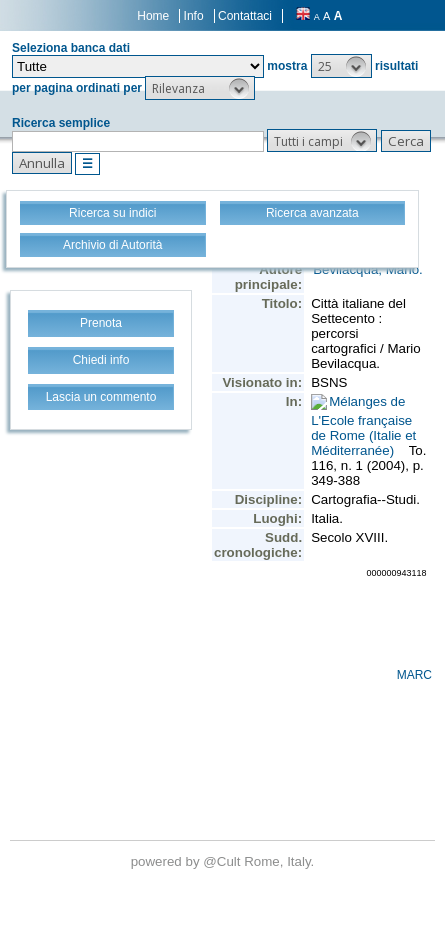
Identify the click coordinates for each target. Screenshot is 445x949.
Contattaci (245, 16)
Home (153, 16)
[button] (341, 66)
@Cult (223, 861)
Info (194, 16)
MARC (414, 675)
